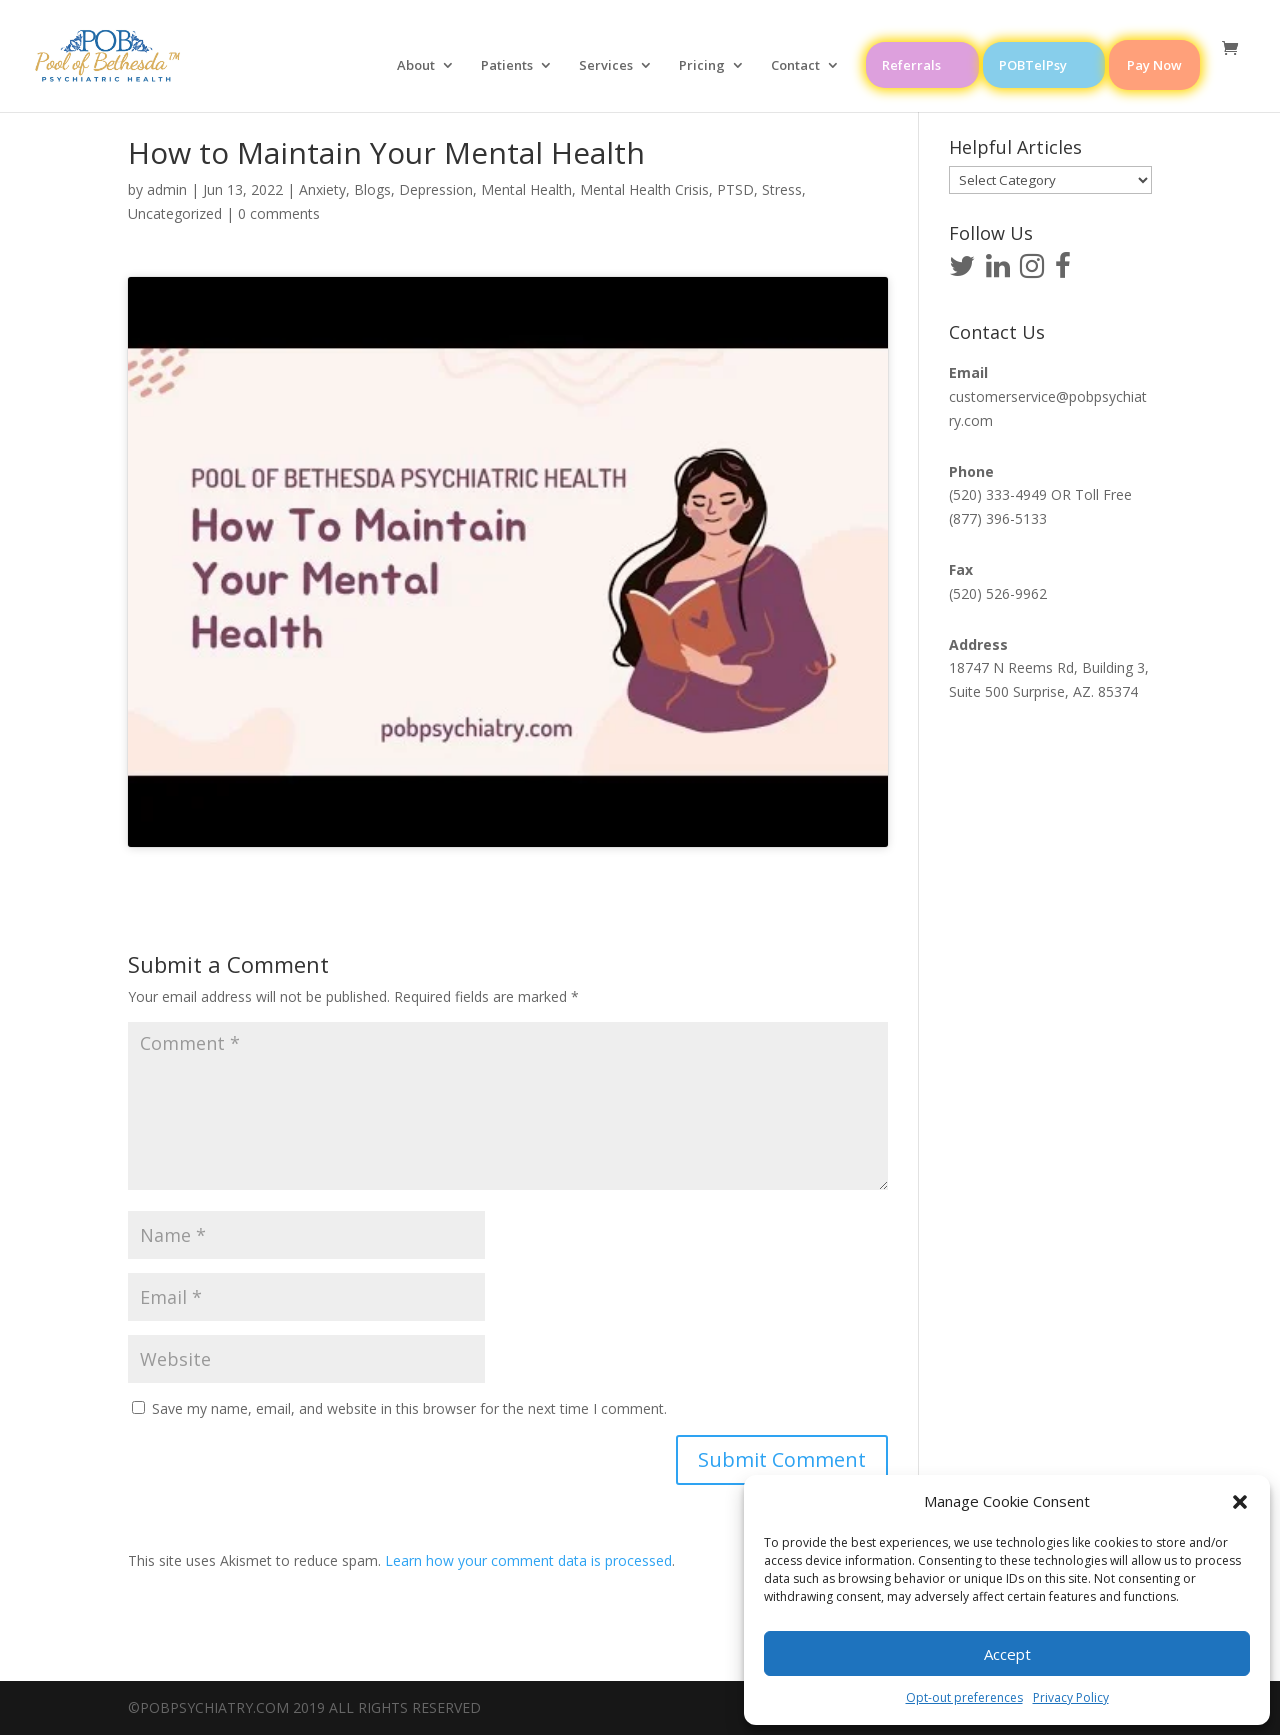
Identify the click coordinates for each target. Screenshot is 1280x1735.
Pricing (702, 66)
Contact (795, 66)
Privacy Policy (1071, 1697)
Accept (1007, 1654)
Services (606, 66)
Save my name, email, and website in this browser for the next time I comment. (409, 1408)
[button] (1240, 1502)
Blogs (372, 189)
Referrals (911, 65)
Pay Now (1154, 65)
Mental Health (526, 189)
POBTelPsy (1033, 65)
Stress (782, 189)
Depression (436, 189)
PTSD (735, 189)
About (416, 66)
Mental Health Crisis (644, 189)
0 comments (279, 213)
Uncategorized (175, 213)
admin (167, 189)
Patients (507, 66)
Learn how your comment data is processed (528, 1560)
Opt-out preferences (964, 1697)
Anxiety (322, 189)
